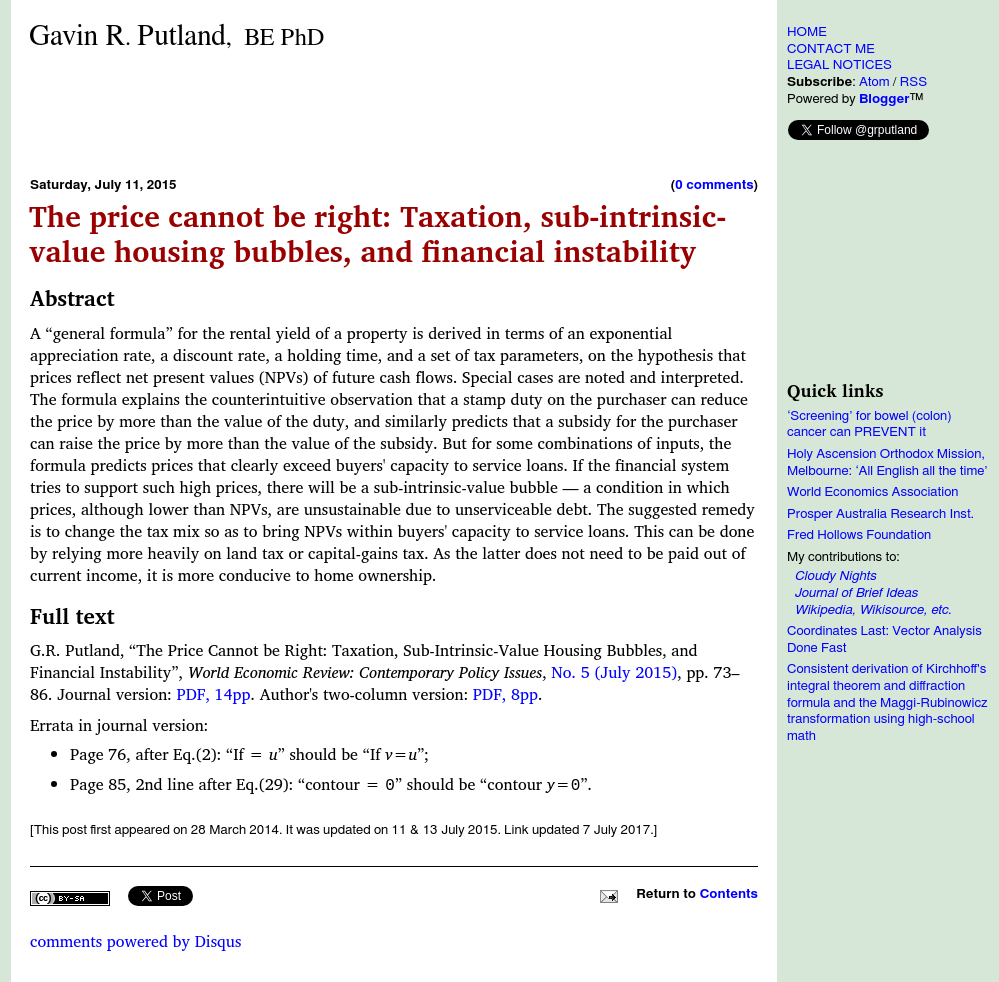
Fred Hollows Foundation (859, 535)
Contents (729, 894)
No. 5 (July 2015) (614, 672)
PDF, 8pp (505, 694)
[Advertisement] (394, 113)
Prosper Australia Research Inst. (880, 514)
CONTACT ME (831, 49)
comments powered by (135, 941)
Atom (874, 82)
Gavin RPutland (176, 36)
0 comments (714, 185)
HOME (807, 32)
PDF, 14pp (213, 694)
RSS (913, 82)
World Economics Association (873, 492)
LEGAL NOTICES (839, 65)
